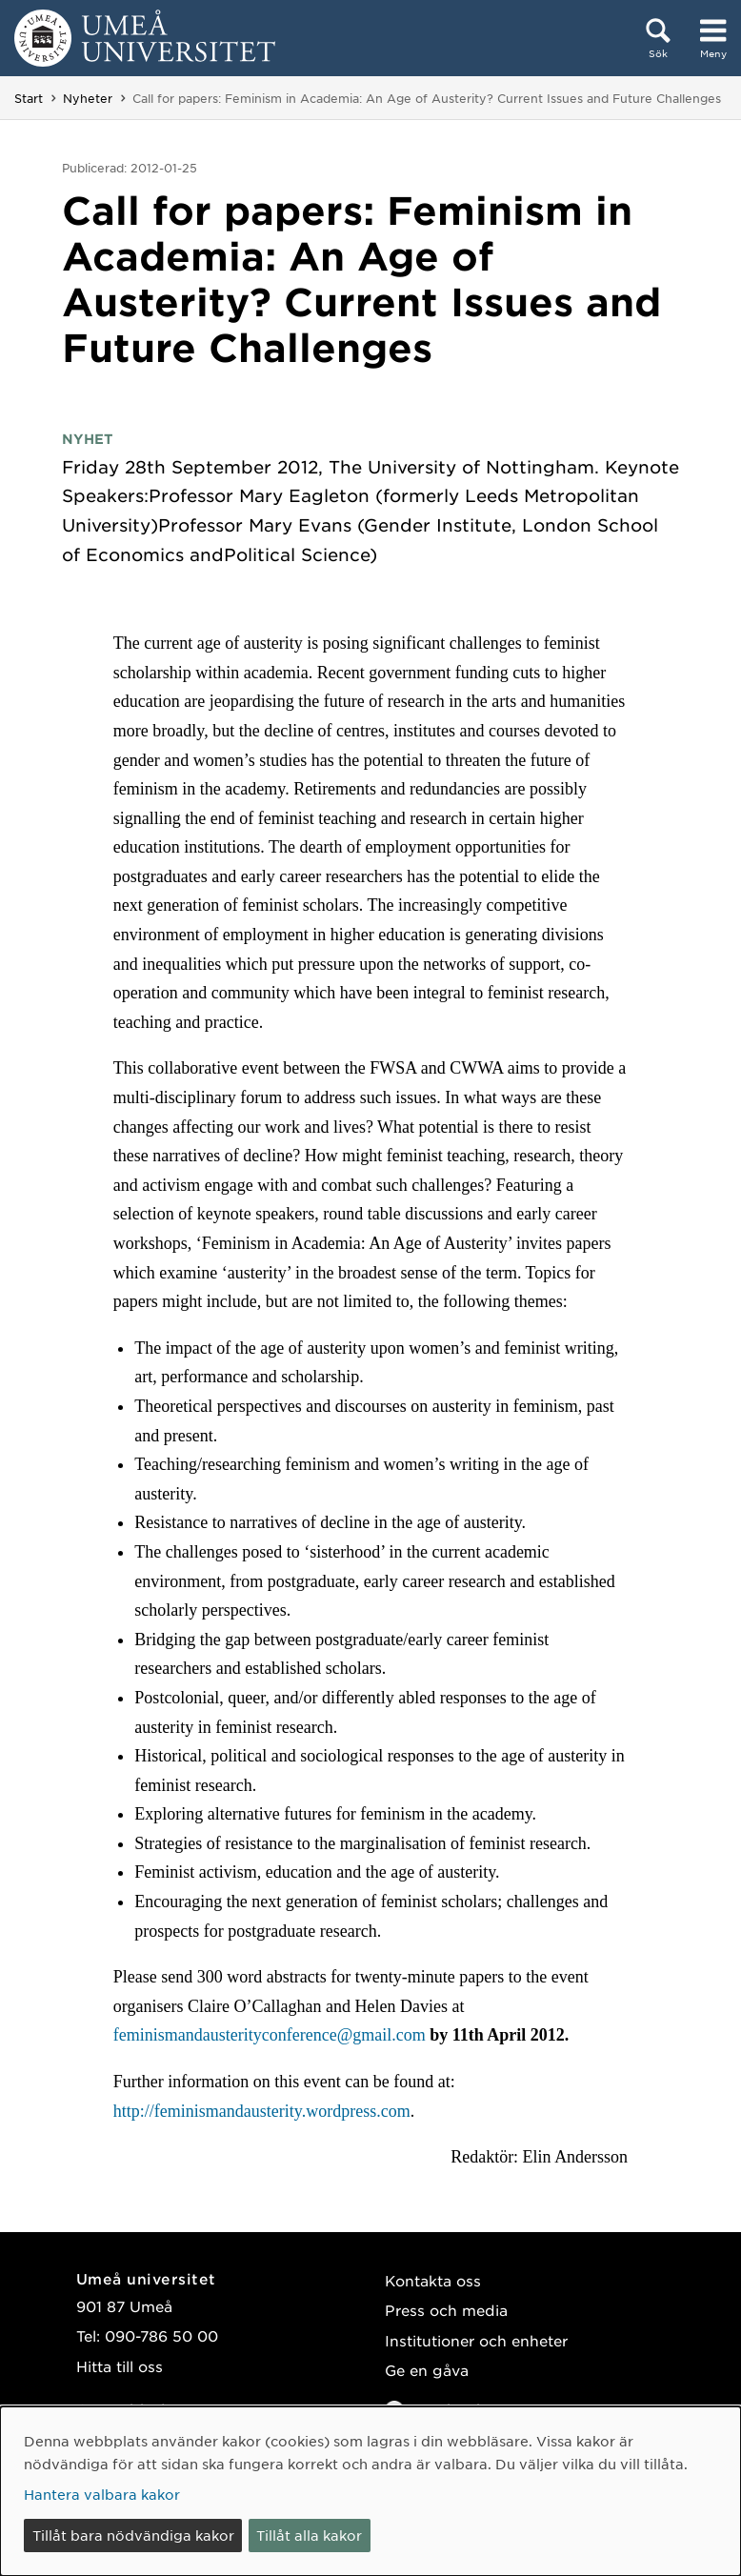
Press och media (446, 2310)
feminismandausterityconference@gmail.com (271, 2034)
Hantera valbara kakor (102, 2494)
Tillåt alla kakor (309, 2535)
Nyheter (87, 98)
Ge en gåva (427, 2370)
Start (28, 98)
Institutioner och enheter (476, 2340)
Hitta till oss (119, 2366)
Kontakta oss (433, 2280)
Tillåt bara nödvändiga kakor (133, 2535)
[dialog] (370, 2491)
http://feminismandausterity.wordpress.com (262, 2111)
